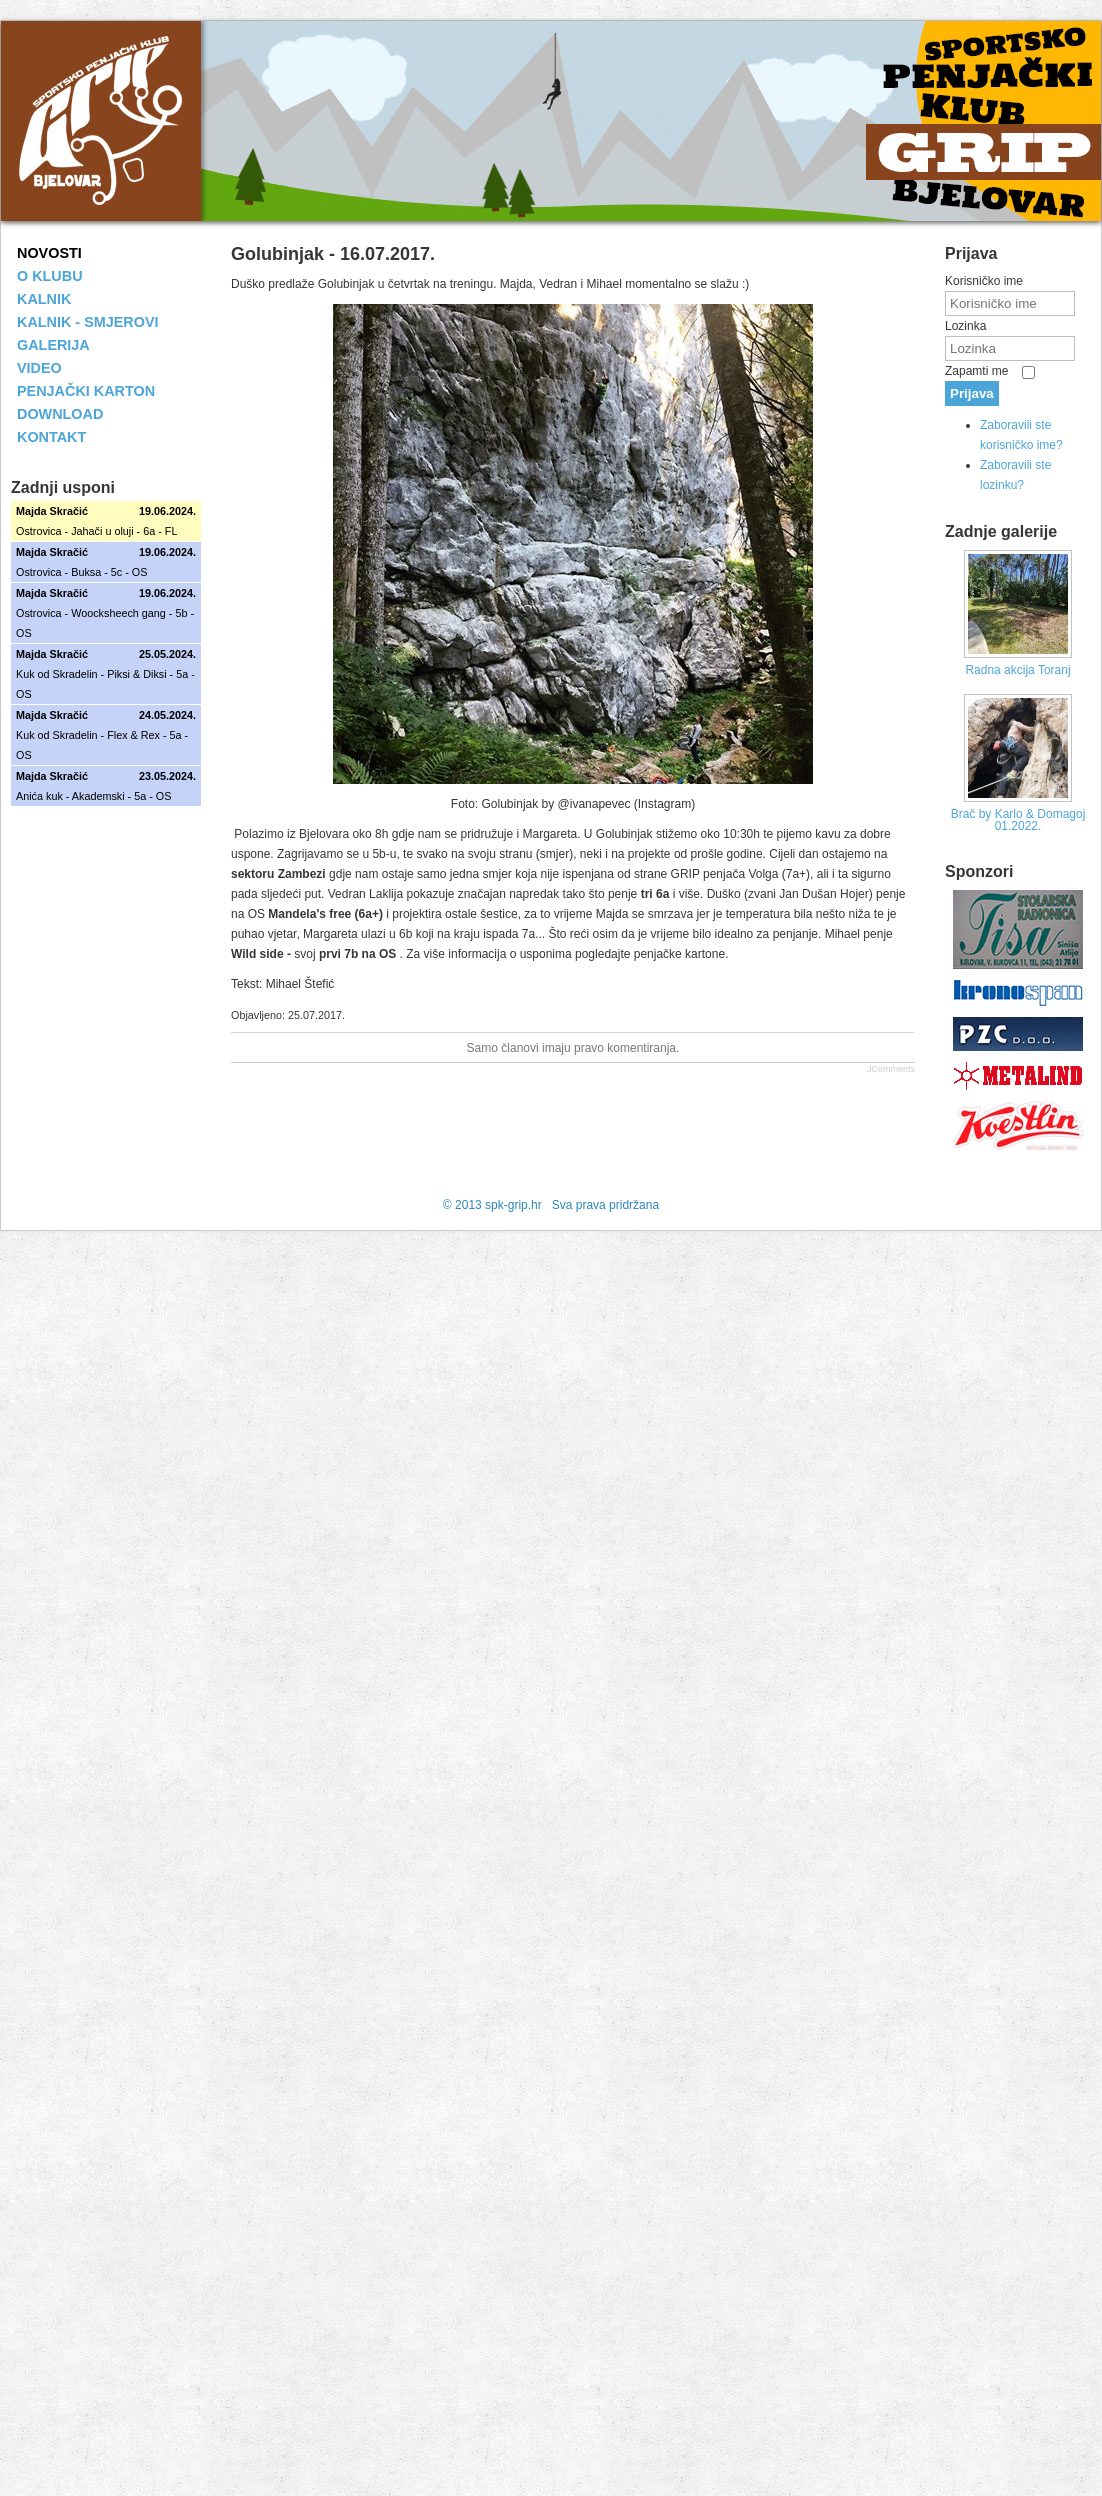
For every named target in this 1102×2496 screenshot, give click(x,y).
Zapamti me (976, 371)
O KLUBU (50, 276)
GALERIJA (53, 345)
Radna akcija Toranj (1017, 670)
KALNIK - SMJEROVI (88, 322)
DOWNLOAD (60, 414)
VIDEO (39, 368)
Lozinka (965, 326)
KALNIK (44, 299)
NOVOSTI (49, 253)
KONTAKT (51, 437)
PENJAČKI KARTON (86, 391)
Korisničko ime (984, 281)
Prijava (972, 393)
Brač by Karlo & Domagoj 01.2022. (1018, 820)
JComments (891, 1069)
